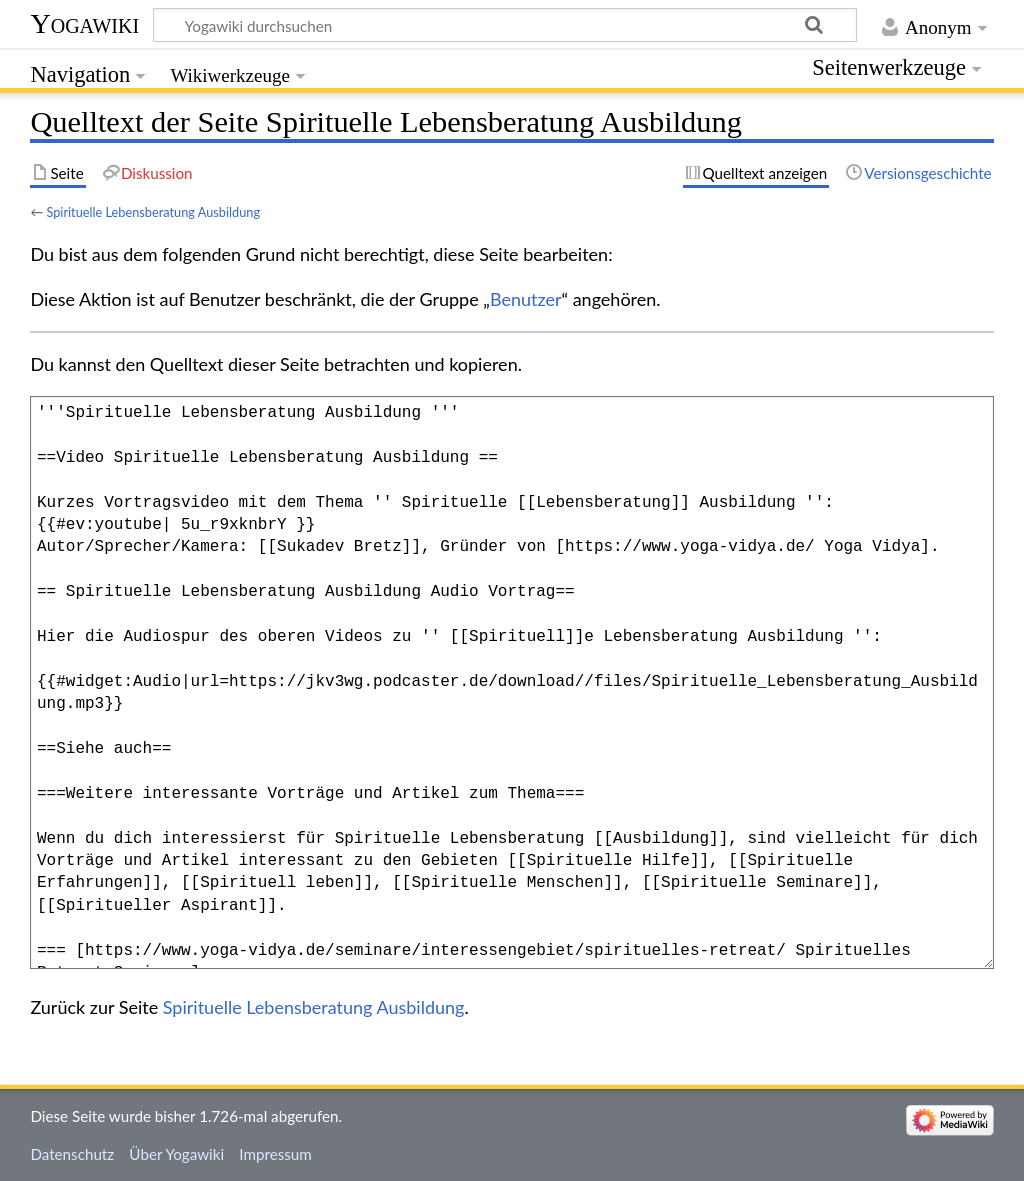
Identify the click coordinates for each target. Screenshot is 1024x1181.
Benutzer (526, 299)
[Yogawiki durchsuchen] (505, 25)
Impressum (275, 1154)
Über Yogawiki (176, 1154)
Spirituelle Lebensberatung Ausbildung (153, 212)
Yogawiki (84, 23)
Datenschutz (72, 1154)
